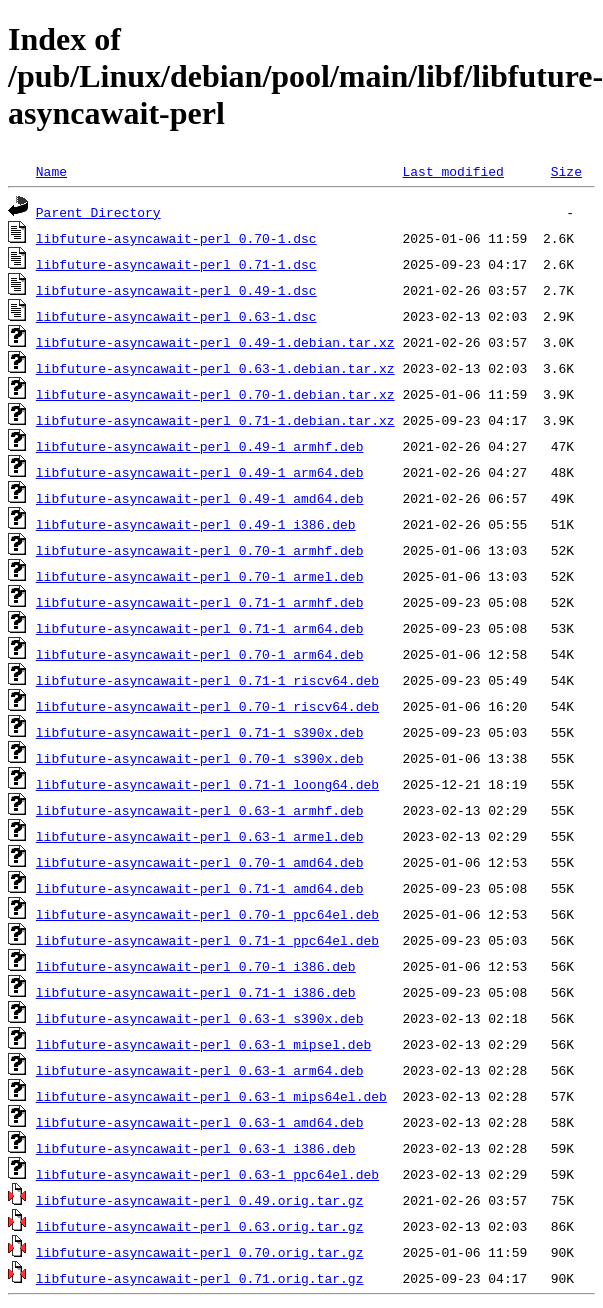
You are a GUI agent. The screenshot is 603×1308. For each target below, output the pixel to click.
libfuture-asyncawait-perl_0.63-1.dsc (176, 316)
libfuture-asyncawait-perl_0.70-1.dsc (176, 238)
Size (566, 171)
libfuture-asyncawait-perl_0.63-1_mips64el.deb (211, 1096)
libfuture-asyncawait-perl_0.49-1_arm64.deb (200, 472)
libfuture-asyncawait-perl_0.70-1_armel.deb (200, 576)
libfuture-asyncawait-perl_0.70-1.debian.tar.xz (215, 394)
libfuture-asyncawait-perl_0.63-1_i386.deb (196, 1148)
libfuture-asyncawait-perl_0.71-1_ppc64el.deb (207, 940)
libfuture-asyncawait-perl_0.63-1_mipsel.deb (203, 1044)
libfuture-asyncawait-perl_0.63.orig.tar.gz (200, 1226)
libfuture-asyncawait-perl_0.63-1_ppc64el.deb (207, 1174)
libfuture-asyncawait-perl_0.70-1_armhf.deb (200, 550)
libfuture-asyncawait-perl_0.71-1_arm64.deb (200, 628)
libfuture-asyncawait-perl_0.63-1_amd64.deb (200, 1122)
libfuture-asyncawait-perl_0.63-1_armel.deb (200, 836)
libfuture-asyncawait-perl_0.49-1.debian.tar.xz (215, 342)
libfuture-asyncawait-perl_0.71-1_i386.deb (196, 992)
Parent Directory (98, 212)
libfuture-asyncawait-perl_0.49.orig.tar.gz (200, 1200)
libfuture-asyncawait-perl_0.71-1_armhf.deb (200, 602)
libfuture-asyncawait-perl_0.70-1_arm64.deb (200, 654)
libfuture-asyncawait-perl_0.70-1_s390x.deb (200, 758)
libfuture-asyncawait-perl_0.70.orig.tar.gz (200, 1252)
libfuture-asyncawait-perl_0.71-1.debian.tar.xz (215, 420)
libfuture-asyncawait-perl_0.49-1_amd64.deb (200, 498)
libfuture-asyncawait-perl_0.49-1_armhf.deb (200, 446)
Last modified (452, 171)
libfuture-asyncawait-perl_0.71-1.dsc (176, 264)
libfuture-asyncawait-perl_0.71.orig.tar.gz (200, 1278)
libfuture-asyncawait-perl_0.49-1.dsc (176, 290)
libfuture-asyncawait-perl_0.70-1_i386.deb (196, 966)
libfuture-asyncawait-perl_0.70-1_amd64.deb (200, 862)
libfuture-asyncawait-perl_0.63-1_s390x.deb (200, 1018)
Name (51, 171)
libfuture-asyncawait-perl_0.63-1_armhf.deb (200, 810)
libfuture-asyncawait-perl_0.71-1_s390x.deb (200, 732)
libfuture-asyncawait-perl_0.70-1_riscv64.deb (207, 706)
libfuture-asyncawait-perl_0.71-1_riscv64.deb (207, 680)
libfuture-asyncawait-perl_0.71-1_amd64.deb (200, 888)
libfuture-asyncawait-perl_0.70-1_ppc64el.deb (207, 914)
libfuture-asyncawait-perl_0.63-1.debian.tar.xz (215, 368)
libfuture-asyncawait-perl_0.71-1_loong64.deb (207, 784)
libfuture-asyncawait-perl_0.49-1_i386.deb (196, 524)
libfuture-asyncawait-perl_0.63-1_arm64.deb (200, 1070)
